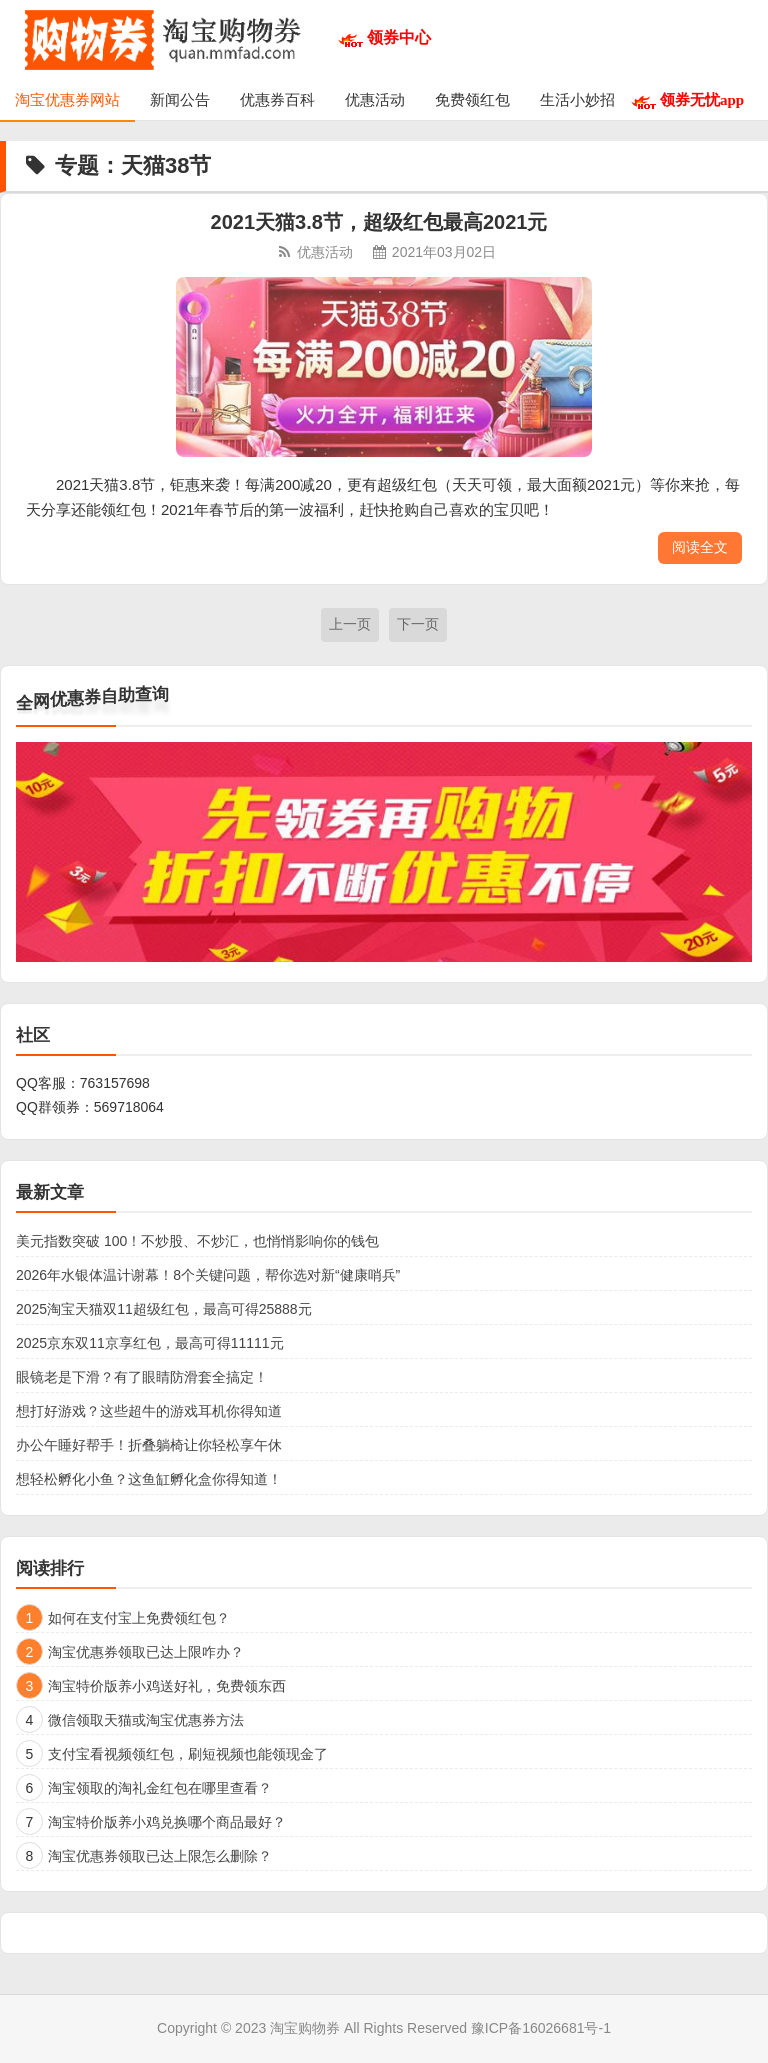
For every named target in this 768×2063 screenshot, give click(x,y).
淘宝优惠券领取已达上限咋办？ (146, 1652)
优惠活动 (375, 99)
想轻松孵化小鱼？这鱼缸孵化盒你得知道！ (149, 1479)
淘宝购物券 (305, 2028)
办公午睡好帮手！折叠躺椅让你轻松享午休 (149, 1445)
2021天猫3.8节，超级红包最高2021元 (379, 222)
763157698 (115, 1083)
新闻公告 (180, 99)
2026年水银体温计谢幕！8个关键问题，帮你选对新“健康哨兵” (208, 1275)
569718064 (129, 1107)
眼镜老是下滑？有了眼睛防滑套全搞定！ (142, 1377)
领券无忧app (702, 99)
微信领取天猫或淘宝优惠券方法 (146, 1720)
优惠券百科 (277, 99)
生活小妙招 (577, 99)
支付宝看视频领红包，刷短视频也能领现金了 (188, 1754)
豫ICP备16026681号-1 (541, 2028)
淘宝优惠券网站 (67, 99)
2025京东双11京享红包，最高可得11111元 (150, 1343)
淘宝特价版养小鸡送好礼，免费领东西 (167, 1686)
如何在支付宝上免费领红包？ (139, 1618)
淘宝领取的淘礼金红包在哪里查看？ (160, 1788)
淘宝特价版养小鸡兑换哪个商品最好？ (167, 1822)
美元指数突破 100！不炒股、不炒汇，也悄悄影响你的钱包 (197, 1241)
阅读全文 (700, 547)
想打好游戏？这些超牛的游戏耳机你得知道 (149, 1411)
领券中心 (399, 37)
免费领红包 (472, 99)
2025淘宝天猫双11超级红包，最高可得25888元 (164, 1309)
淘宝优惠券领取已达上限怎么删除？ (160, 1856)
